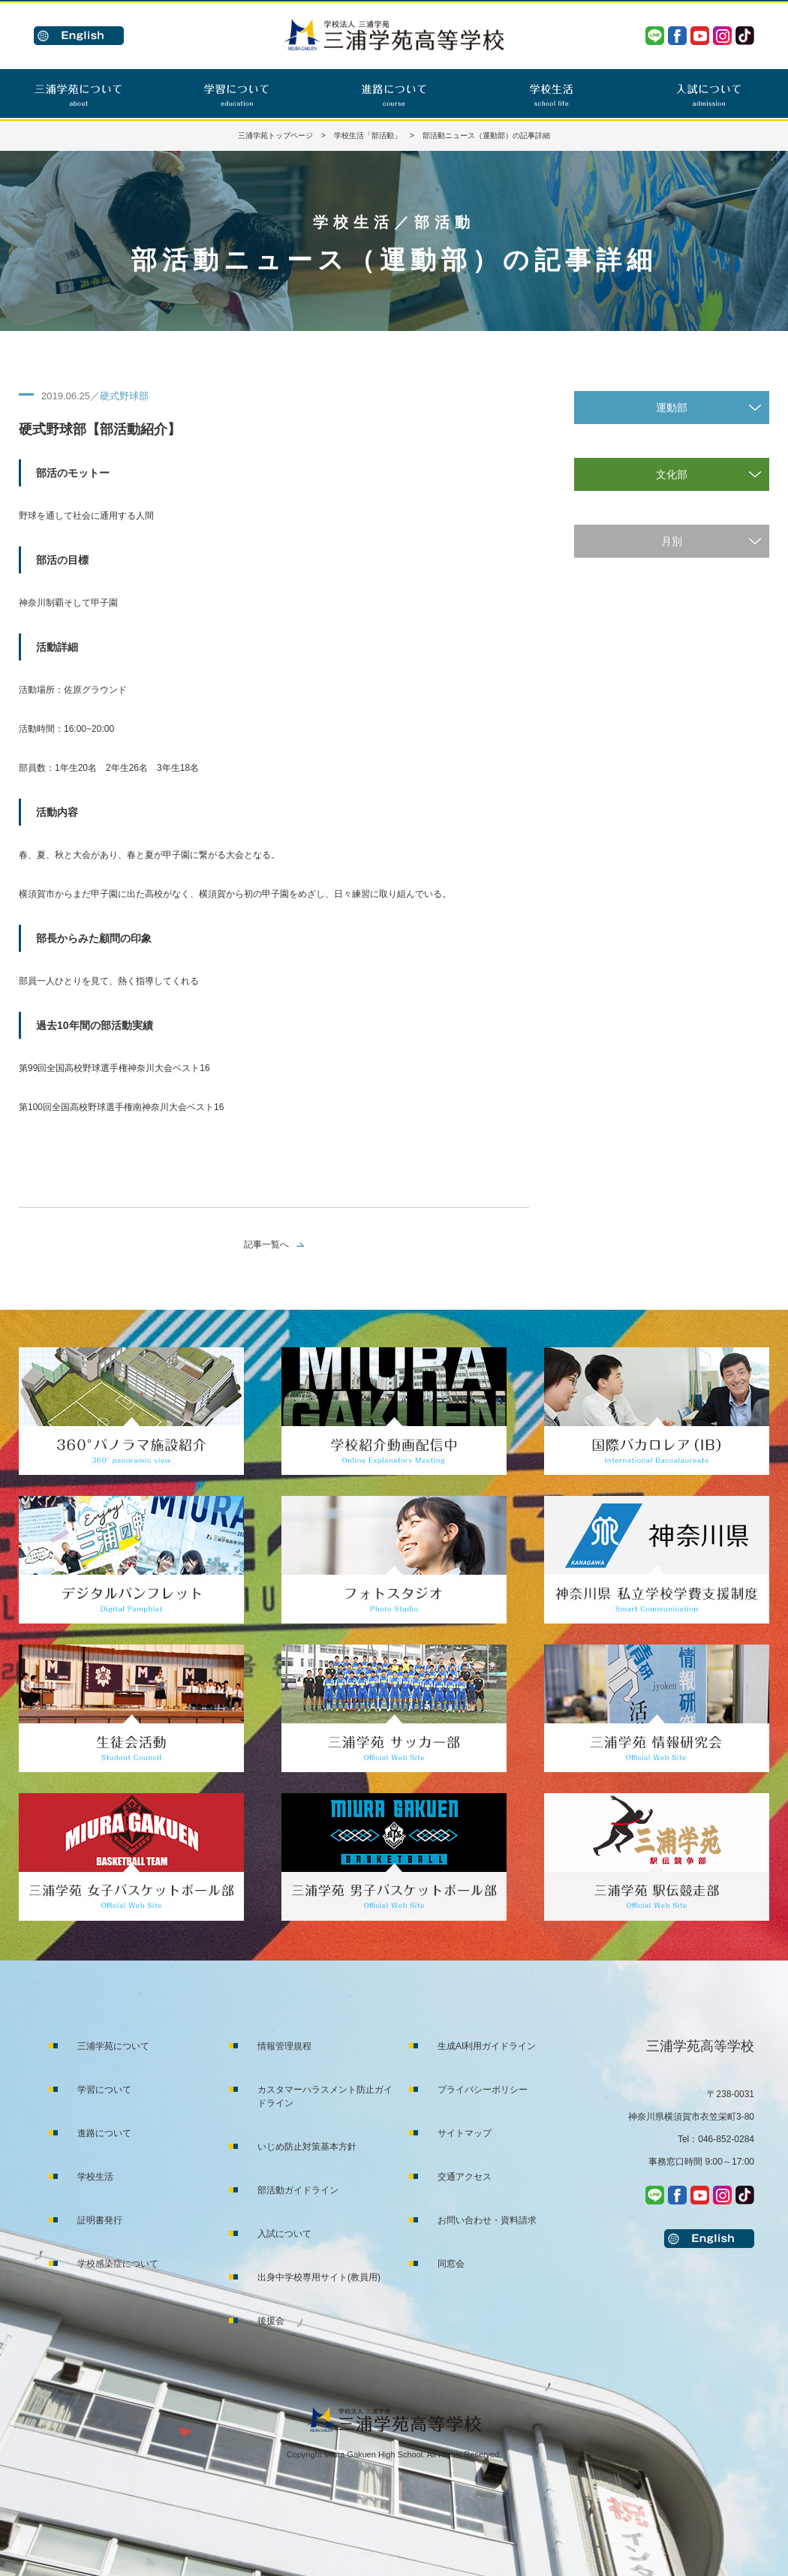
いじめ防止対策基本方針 (306, 2146)
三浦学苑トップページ (275, 135)
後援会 (270, 2321)
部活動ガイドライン (297, 2190)
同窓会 (451, 2264)
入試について (284, 2233)
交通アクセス (465, 2176)
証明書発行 (99, 2220)
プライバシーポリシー (483, 2089)
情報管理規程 (284, 2046)
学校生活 (95, 2176)
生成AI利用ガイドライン (487, 2046)
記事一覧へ (266, 1244)
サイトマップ (465, 2133)
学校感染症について (117, 2264)
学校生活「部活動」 (368, 135)
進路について (104, 2133)
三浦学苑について (113, 2046)
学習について (104, 2089)
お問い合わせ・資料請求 (487, 2220)
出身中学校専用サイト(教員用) (318, 2277)
